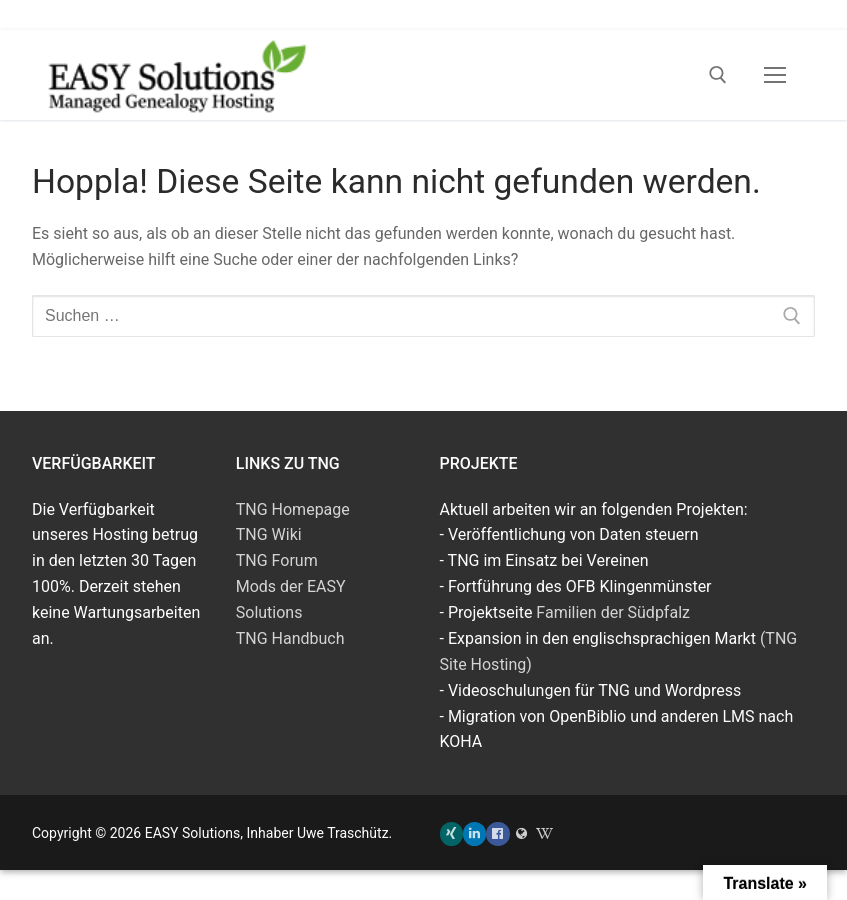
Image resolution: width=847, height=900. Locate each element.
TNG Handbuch (290, 638)
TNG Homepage (293, 509)
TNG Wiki (269, 534)
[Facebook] (497, 833)
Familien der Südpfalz (613, 612)
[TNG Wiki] (544, 833)
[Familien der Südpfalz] (521, 833)
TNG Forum (277, 560)
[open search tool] (718, 75)
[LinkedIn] (474, 833)
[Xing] (451, 833)
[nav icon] (775, 75)
